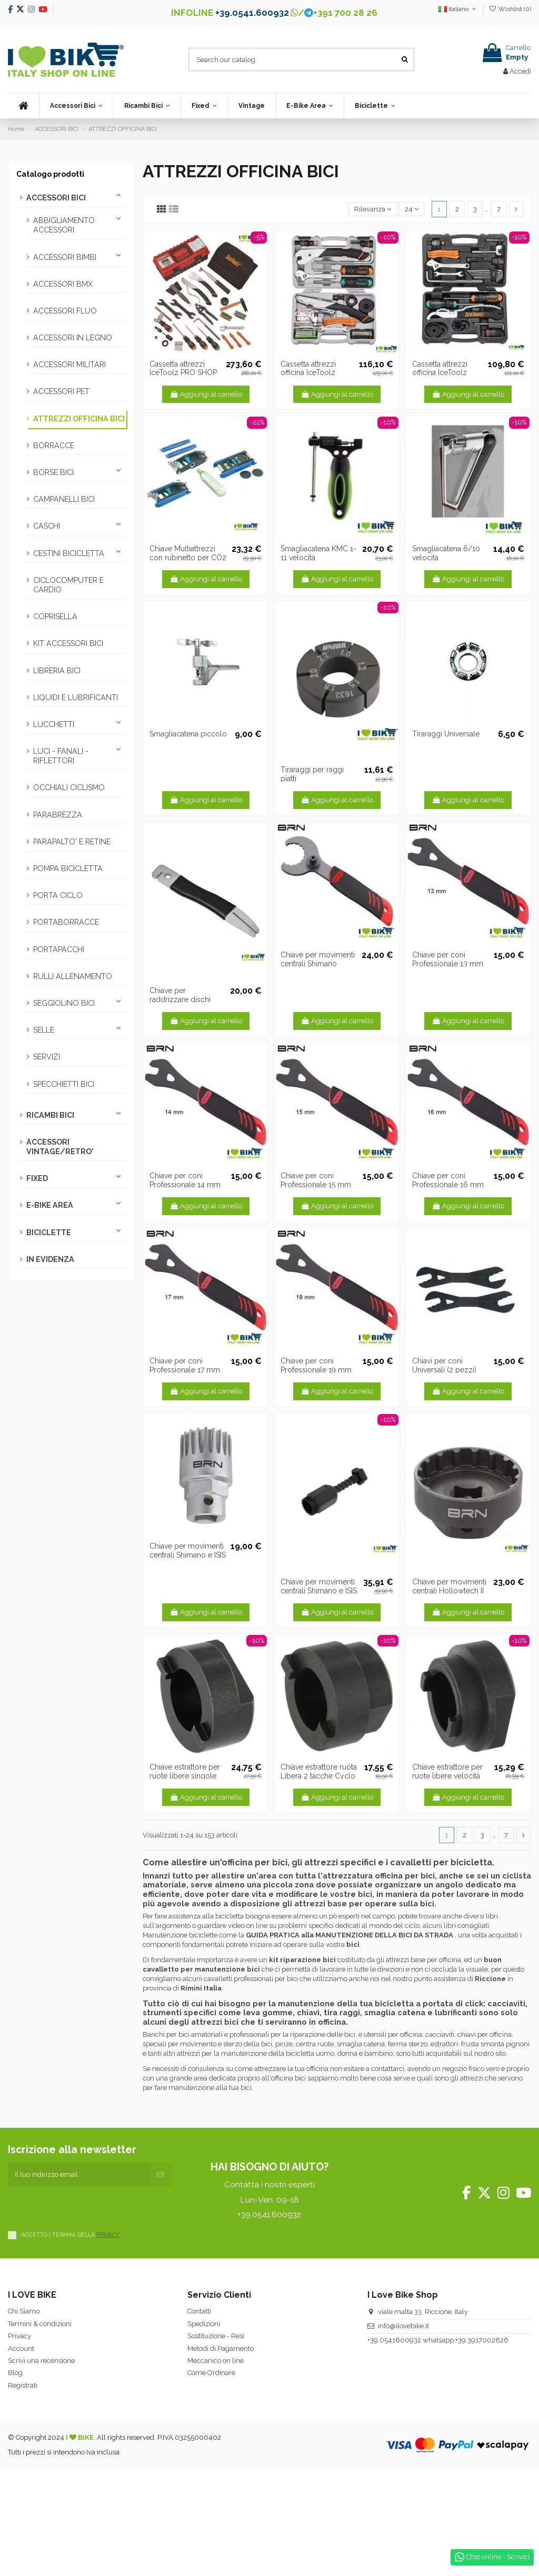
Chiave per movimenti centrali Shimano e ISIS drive (187, 1555)
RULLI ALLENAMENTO (72, 976)
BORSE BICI (53, 472)
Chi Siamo (23, 2311)
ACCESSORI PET (61, 391)
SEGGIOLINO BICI (64, 1003)
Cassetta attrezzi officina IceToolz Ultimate (308, 373)
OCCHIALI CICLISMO (69, 787)
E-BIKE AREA (49, 1205)
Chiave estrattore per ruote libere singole (184, 1771)
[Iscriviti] (160, 2175)
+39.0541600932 (394, 2340)
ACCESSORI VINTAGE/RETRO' (60, 1147)
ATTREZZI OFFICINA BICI (79, 419)
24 (411, 209)
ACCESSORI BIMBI (64, 257)
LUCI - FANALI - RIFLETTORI (60, 756)
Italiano (458, 9)
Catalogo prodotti (50, 174)
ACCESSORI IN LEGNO (72, 338)
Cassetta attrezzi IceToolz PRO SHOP (183, 368)
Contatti (199, 2311)
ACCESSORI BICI (56, 198)
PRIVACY (107, 2234)
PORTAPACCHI (58, 949)
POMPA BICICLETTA (68, 868)
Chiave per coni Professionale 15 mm (316, 1180)
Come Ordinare (211, 2373)
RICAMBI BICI (50, 1115)
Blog (15, 2373)
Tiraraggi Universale (446, 734)
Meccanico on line (215, 2361)
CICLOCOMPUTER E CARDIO (68, 585)
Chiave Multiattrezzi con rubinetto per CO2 (187, 553)
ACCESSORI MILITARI (69, 364)
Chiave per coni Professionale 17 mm (184, 1365)
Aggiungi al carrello (205, 394)
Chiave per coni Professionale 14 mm (185, 1180)
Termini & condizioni (40, 2324)
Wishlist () (510, 9)
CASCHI (46, 526)
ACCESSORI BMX (63, 284)
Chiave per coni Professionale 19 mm (316, 1365)
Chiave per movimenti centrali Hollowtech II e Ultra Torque (449, 1591)
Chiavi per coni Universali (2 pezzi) (444, 1365)
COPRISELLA (55, 616)
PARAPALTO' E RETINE (72, 841)
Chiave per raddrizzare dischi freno (180, 999)
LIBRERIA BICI (57, 670)
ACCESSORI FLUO (65, 311)
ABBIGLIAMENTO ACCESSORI (64, 225)
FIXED (37, 1178)
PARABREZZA (57, 815)
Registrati (22, 2385)
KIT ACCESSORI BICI (68, 643)
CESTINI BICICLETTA (68, 553)
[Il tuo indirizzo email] (78, 2175)
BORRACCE (53, 445)
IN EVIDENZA (50, 1259)
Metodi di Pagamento (220, 2348)
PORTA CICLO (58, 895)
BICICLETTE (48, 1232)
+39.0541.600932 (252, 12)
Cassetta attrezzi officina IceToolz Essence (439, 373)
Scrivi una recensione (41, 2361)
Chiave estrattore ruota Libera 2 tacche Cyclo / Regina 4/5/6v (319, 1776)
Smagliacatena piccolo (188, 734)
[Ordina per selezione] (372, 209)
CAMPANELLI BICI (64, 499)
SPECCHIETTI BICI (63, 1084)
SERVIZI (46, 1057)
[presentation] (88, 2206)
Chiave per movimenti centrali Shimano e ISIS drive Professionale (319, 1591)
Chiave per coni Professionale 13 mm (447, 959)
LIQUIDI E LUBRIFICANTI (75, 697)
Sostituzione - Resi (215, 2336)
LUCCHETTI (53, 724)
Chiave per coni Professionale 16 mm (448, 1180)
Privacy (19, 2336)
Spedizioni (203, 2324)
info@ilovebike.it (403, 2326)
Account (21, 2348)
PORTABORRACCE (66, 922)
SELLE (43, 1030)
